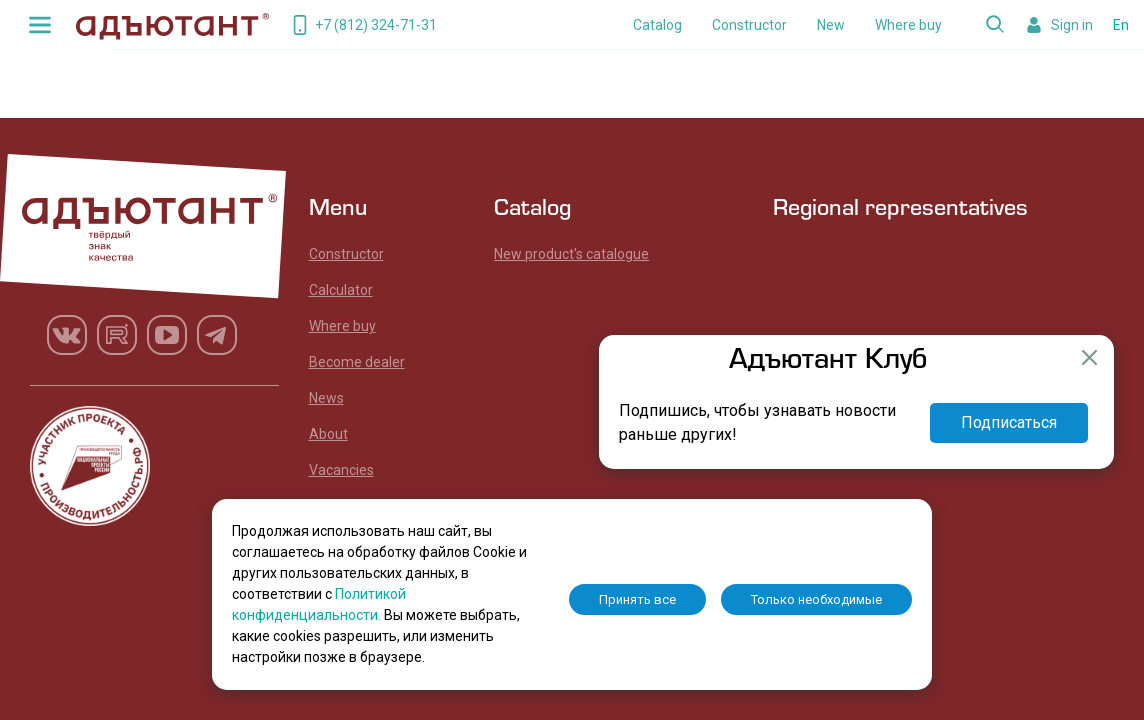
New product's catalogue (571, 254)
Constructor (749, 25)
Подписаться (1009, 422)
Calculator (341, 290)
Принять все (637, 599)
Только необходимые (816, 599)
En (1121, 25)
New (831, 25)
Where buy (908, 25)
